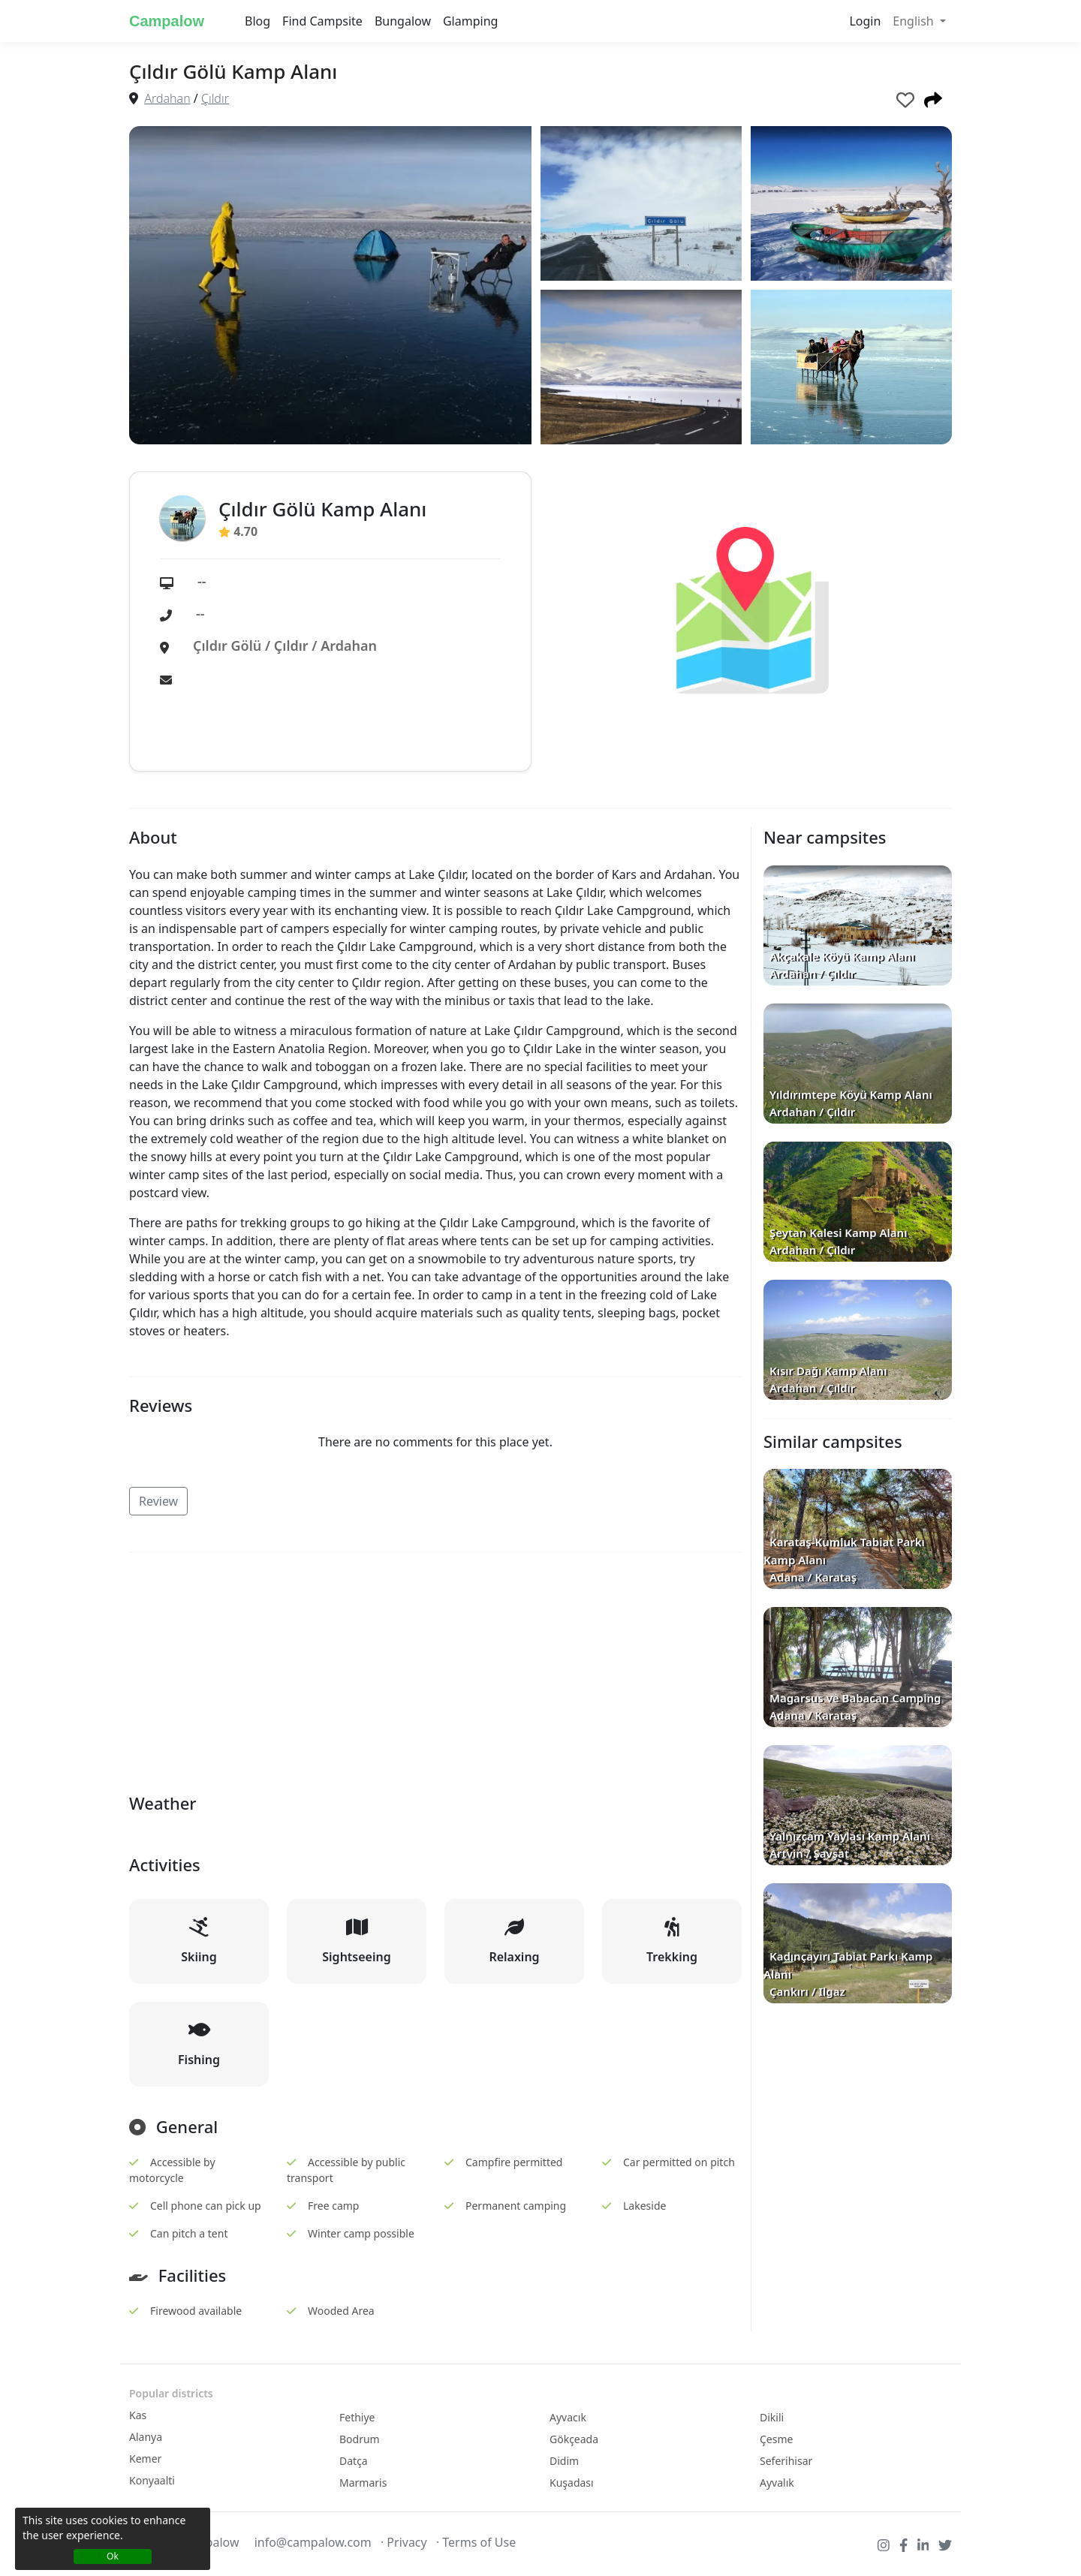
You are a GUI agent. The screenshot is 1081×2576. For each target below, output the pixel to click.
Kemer (145, 2458)
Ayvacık (568, 2417)
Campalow (166, 21)
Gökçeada (574, 2439)
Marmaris (363, 2482)
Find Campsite (322, 21)
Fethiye (357, 2417)
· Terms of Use (476, 2542)
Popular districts (171, 2393)
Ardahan (167, 98)
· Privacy (404, 2542)
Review (158, 1501)
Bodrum (359, 2439)
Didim (564, 2461)
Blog (257, 21)
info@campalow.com (313, 2542)
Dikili (772, 2417)
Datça (353, 2461)
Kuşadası (572, 2482)
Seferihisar (786, 2461)
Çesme (776, 2439)
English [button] (915, 21)
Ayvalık (777, 2482)
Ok (113, 2556)
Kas (137, 2415)
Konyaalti (152, 2480)
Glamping (470, 21)
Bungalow (403, 21)
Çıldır (215, 98)
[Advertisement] (435, 1670)
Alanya (145, 2437)
